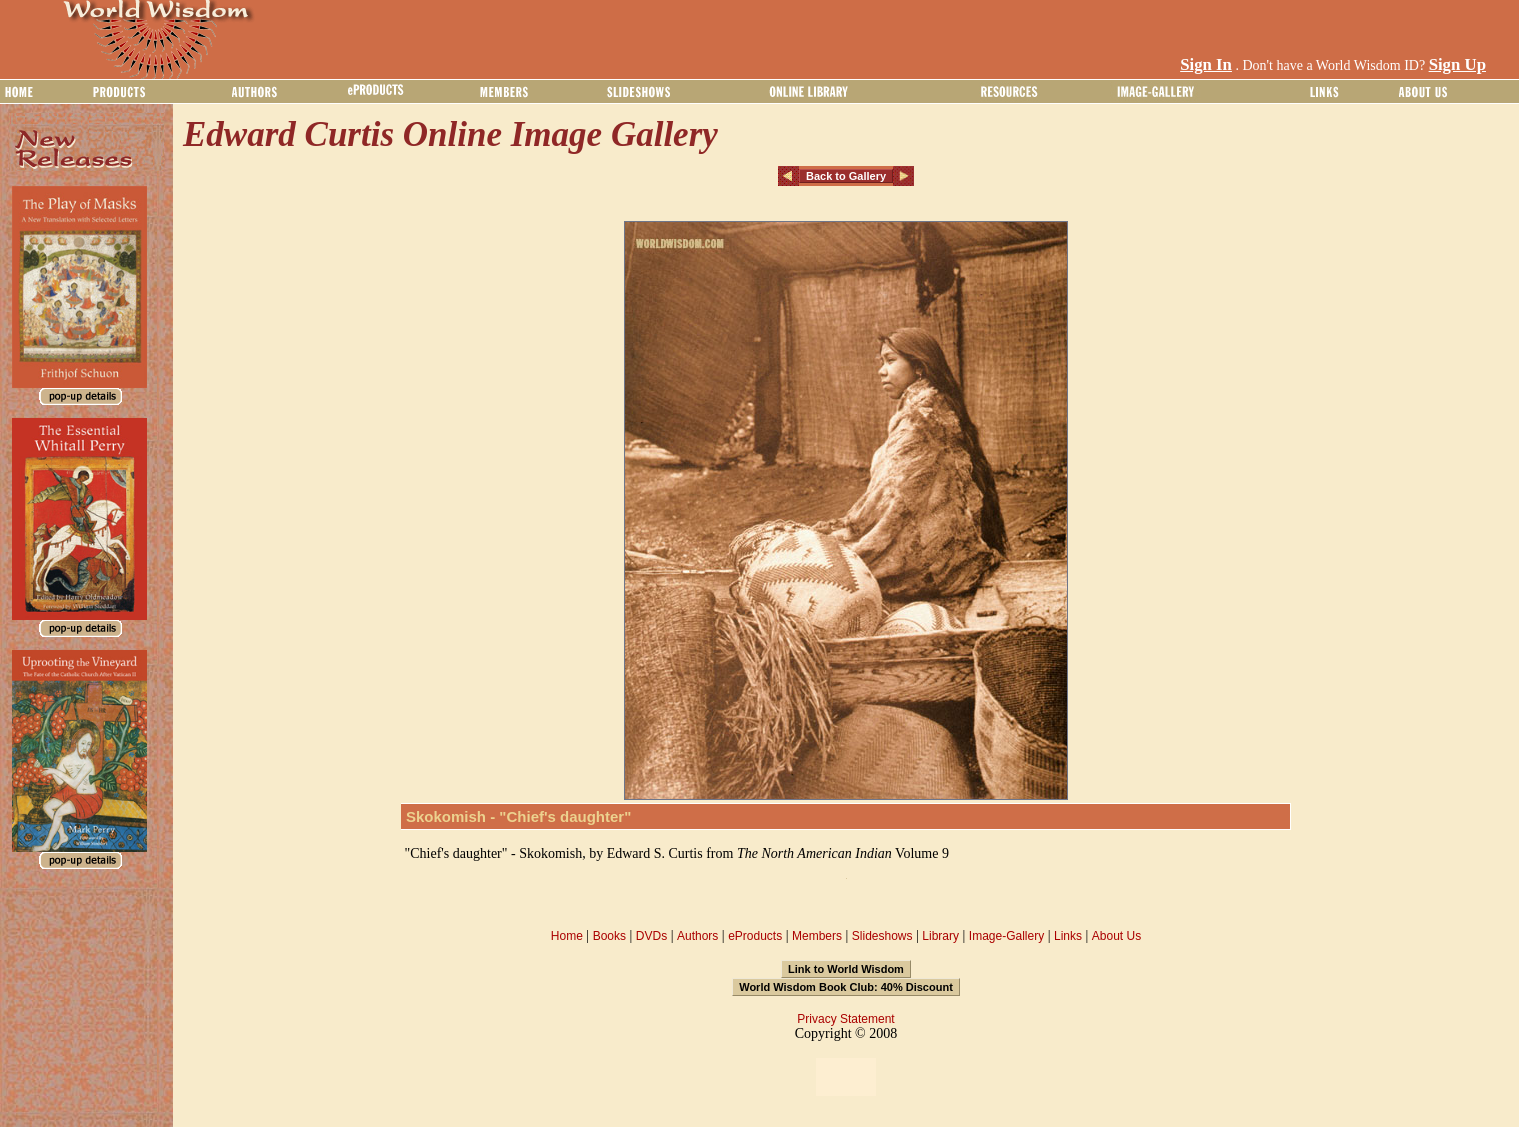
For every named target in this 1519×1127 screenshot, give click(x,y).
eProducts (755, 936)
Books (609, 936)
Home (567, 936)
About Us (1116, 936)
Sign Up (1457, 64)
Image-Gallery (1006, 936)
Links (1068, 936)
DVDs (651, 936)
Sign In (1206, 64)
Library (940, 936)
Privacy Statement (845, 1019)
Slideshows (882, 936)
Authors (697, 936)
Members (817, 936)
